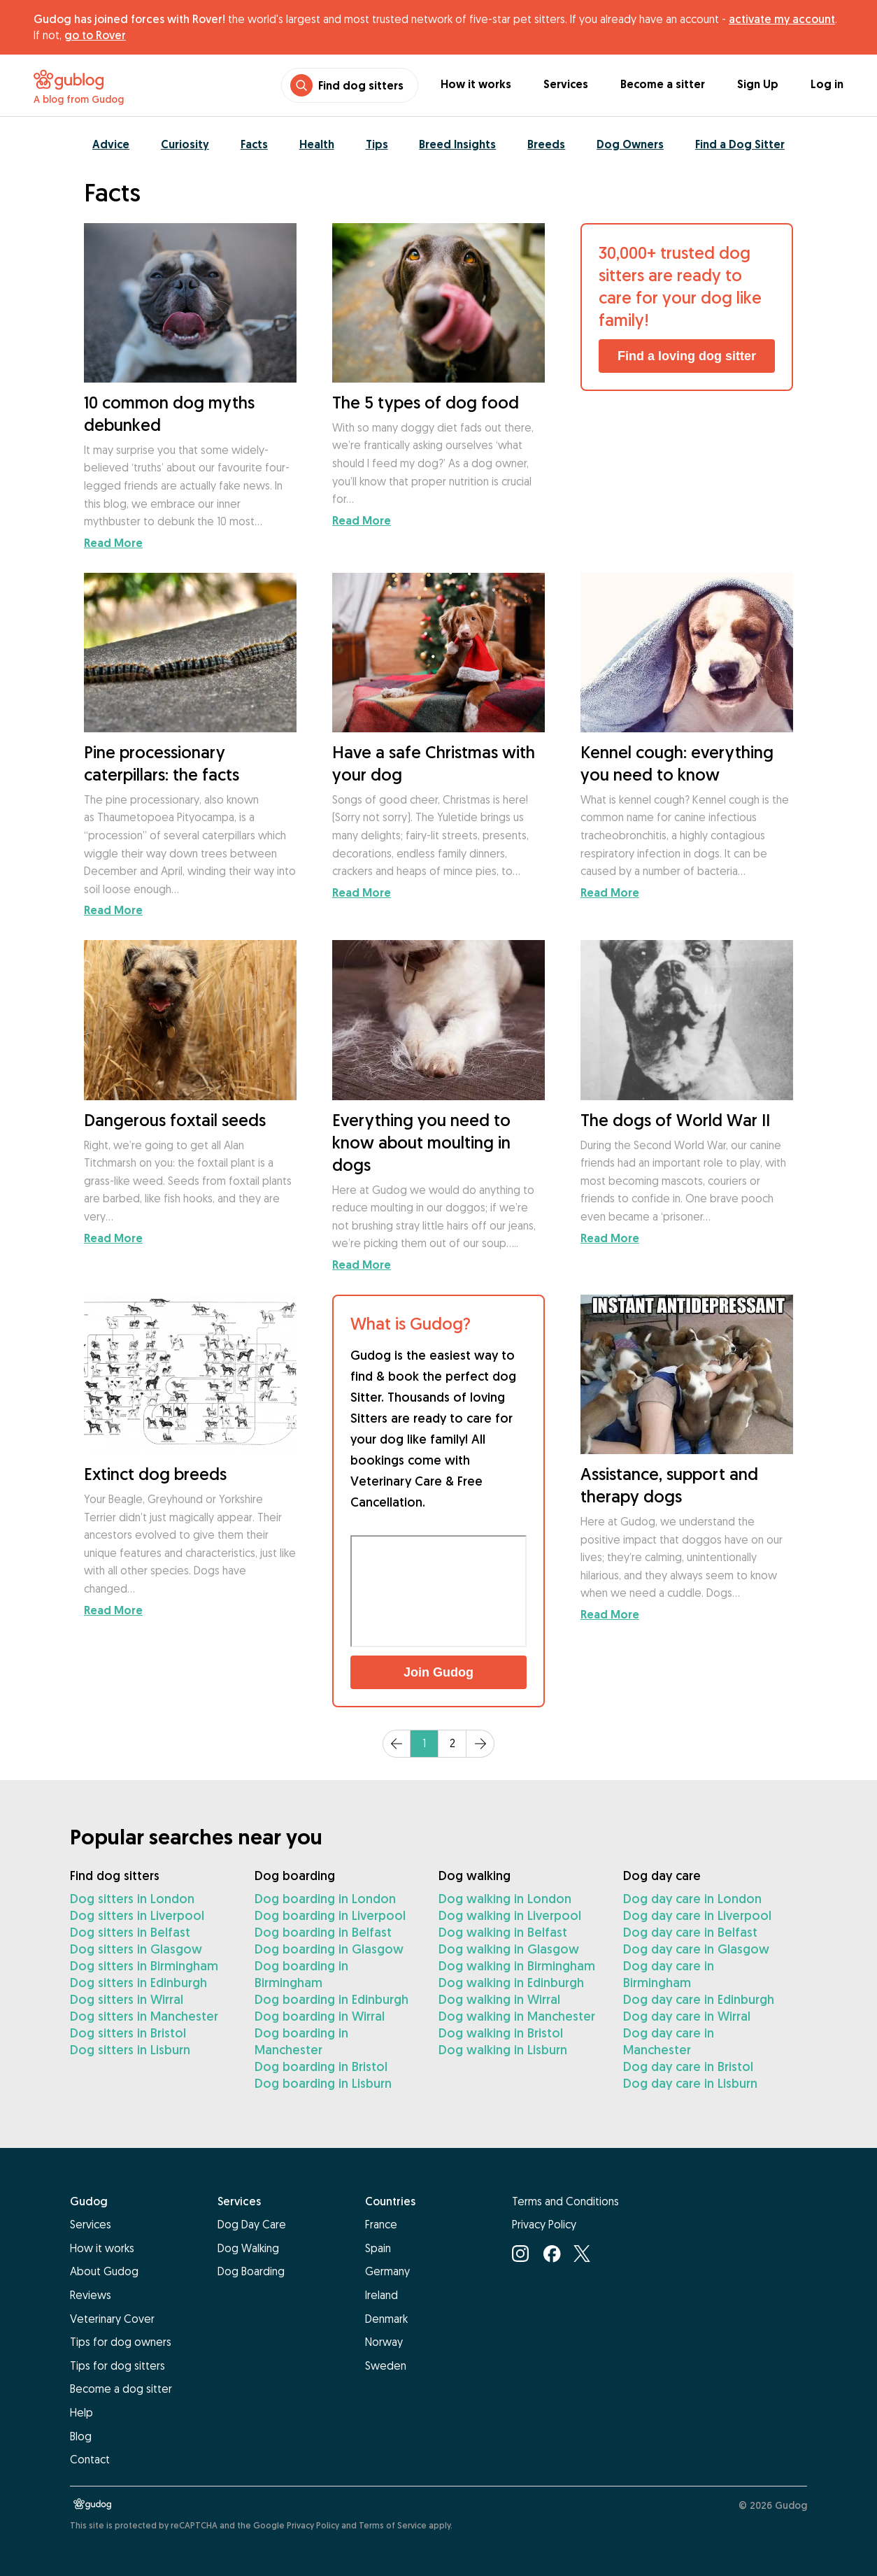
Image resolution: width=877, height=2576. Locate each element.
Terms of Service (393, 2525)
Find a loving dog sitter (687, 356)
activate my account (782, 19)
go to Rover (95, 35)
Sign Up (757, 84)
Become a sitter (662, 84)
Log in (827, 84)
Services (565, 84)
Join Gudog (438, 1672)
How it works (476, 84)
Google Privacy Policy (296, 2525)
